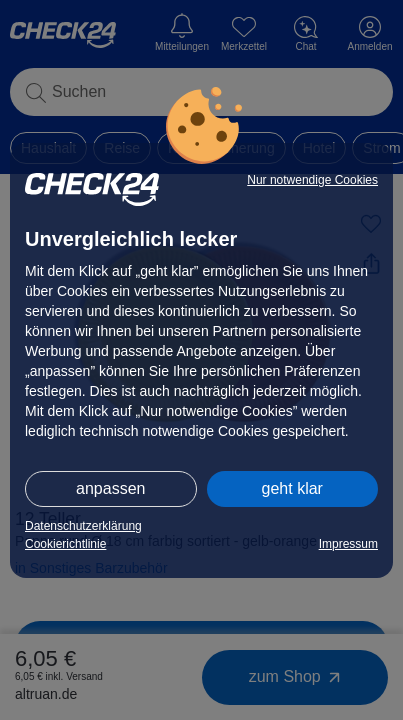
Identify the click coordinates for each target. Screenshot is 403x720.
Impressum (348, 544)
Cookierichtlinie (65, 544)
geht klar (292, 488)
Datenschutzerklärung (83, 526)
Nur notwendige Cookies (312, 180)
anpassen (110, 488)
